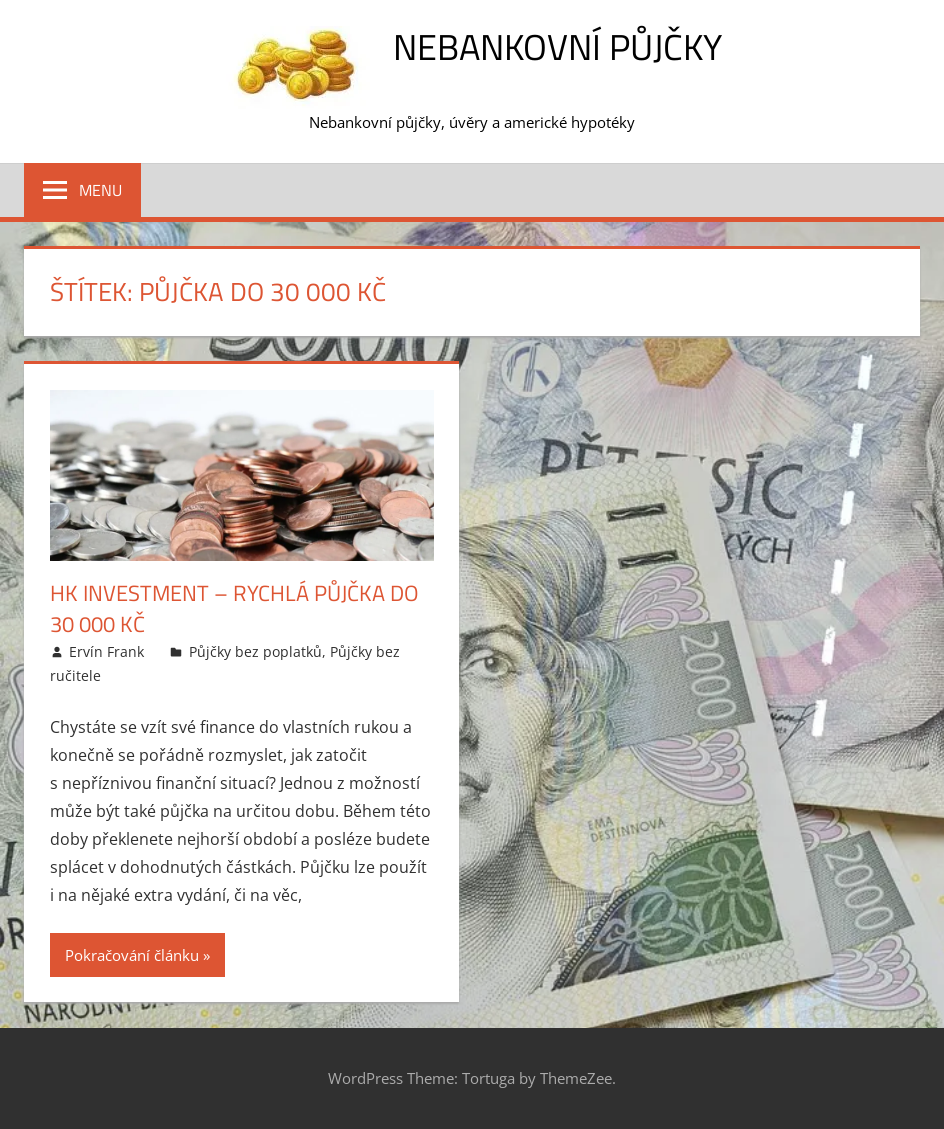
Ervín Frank (106, 651)
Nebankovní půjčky (557, 46)
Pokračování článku (132, 955)
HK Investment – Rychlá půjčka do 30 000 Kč (234, 608)
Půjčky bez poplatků (255, 651)
